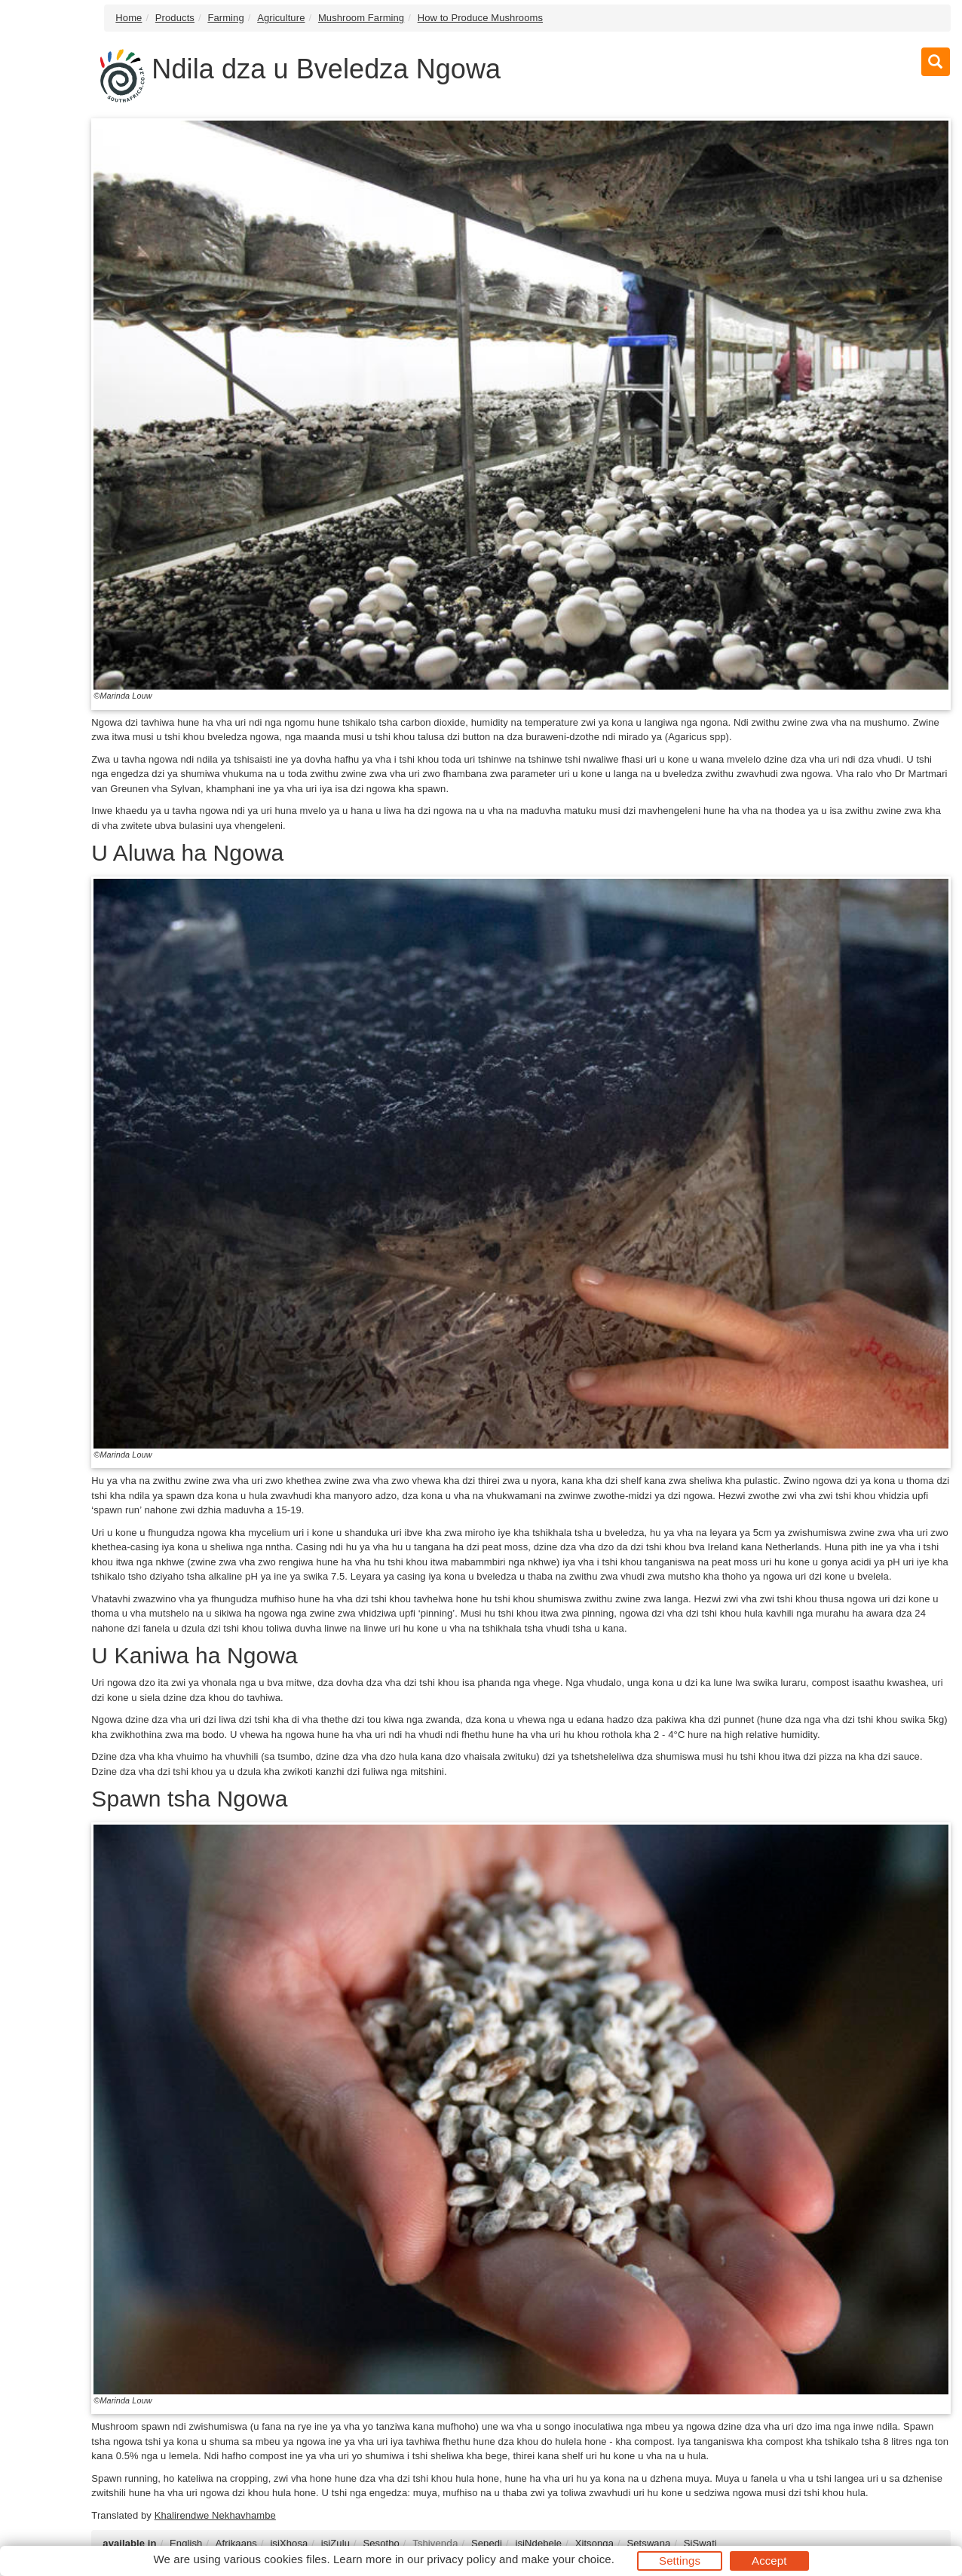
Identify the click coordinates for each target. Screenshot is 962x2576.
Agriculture (281, 17)
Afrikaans (236, 2543)
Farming (225, 17)
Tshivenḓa (435, 2543)
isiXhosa (289, 2543)
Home (128, 17)
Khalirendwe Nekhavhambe (215, 2515)
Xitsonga (594, 2543)
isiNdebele (538, 2543)
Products (175, 17)
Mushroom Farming (361, 17)
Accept (769, 2560)
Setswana (648, 2543)
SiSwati (700, 2543)
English (186, 2543)
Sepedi (486, 2543)
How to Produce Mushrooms (480, 17)
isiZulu (335, 2543)
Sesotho (381, 2543)
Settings (679, 2560)
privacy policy (461, 2559)
